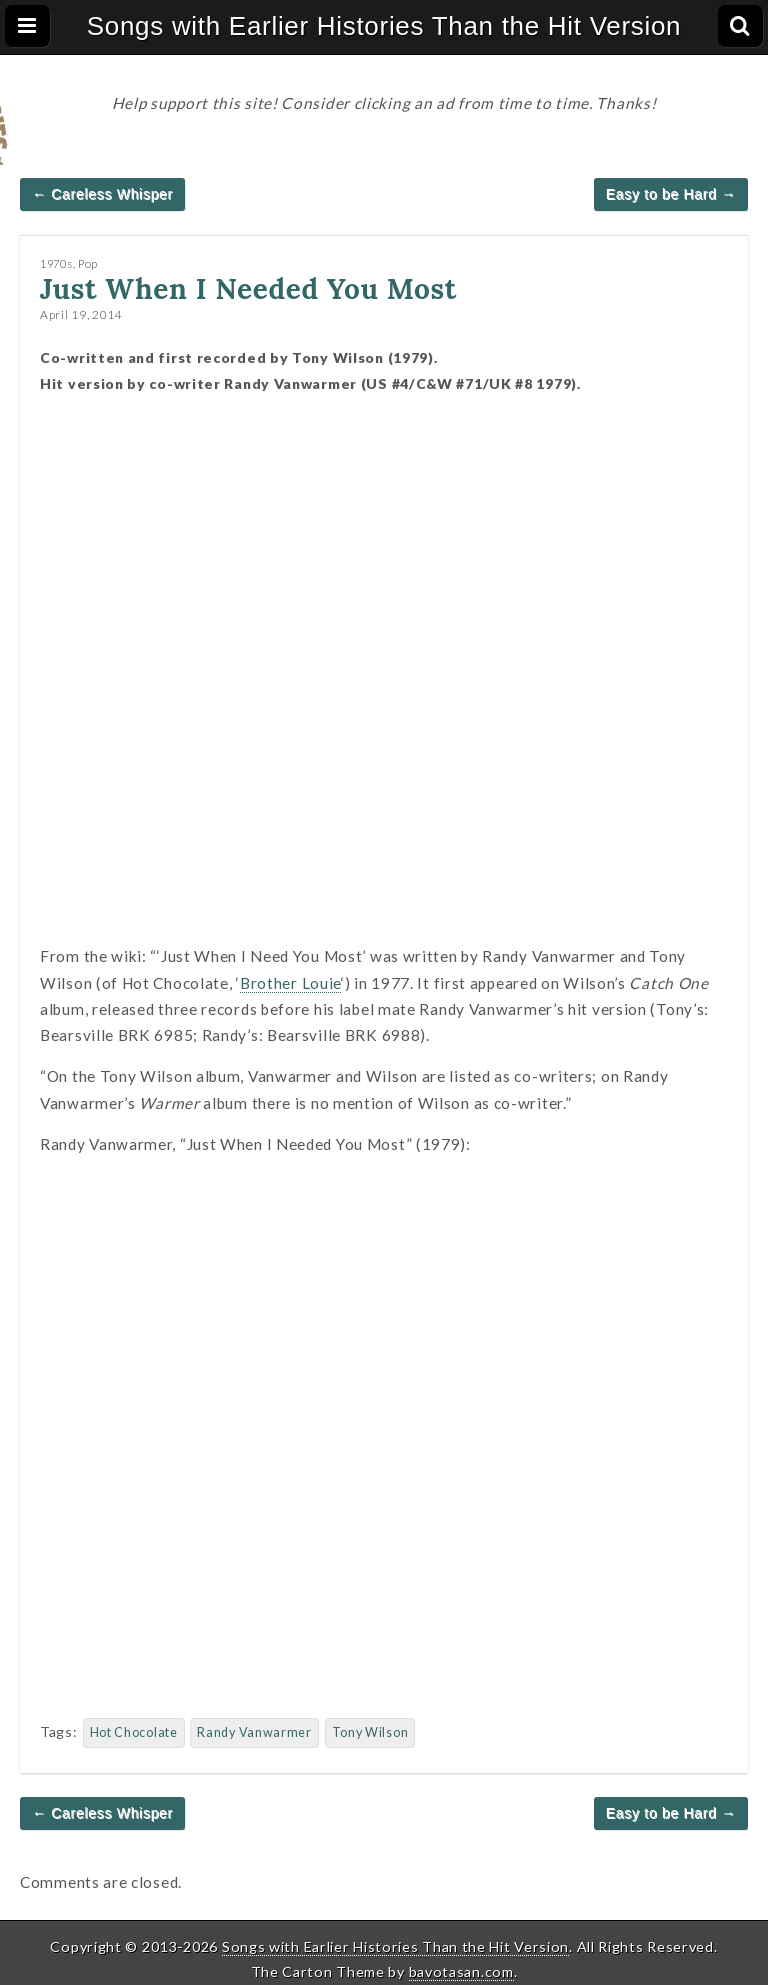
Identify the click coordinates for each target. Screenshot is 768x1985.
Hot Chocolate (134, 1732)
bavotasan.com (461, 1971)
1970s (56, 263)
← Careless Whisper (102, 194)
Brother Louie (290, 983)
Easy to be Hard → (671, 194)
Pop (88, 263)
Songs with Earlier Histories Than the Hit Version (384, 26)
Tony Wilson (370, 1732)
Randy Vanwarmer (254, 1732)
